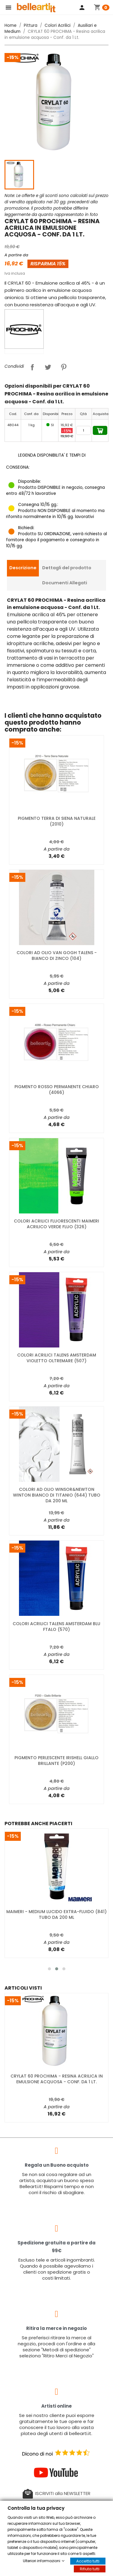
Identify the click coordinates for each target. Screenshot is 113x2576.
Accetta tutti (87, 2561)
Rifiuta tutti (89, 2569)
